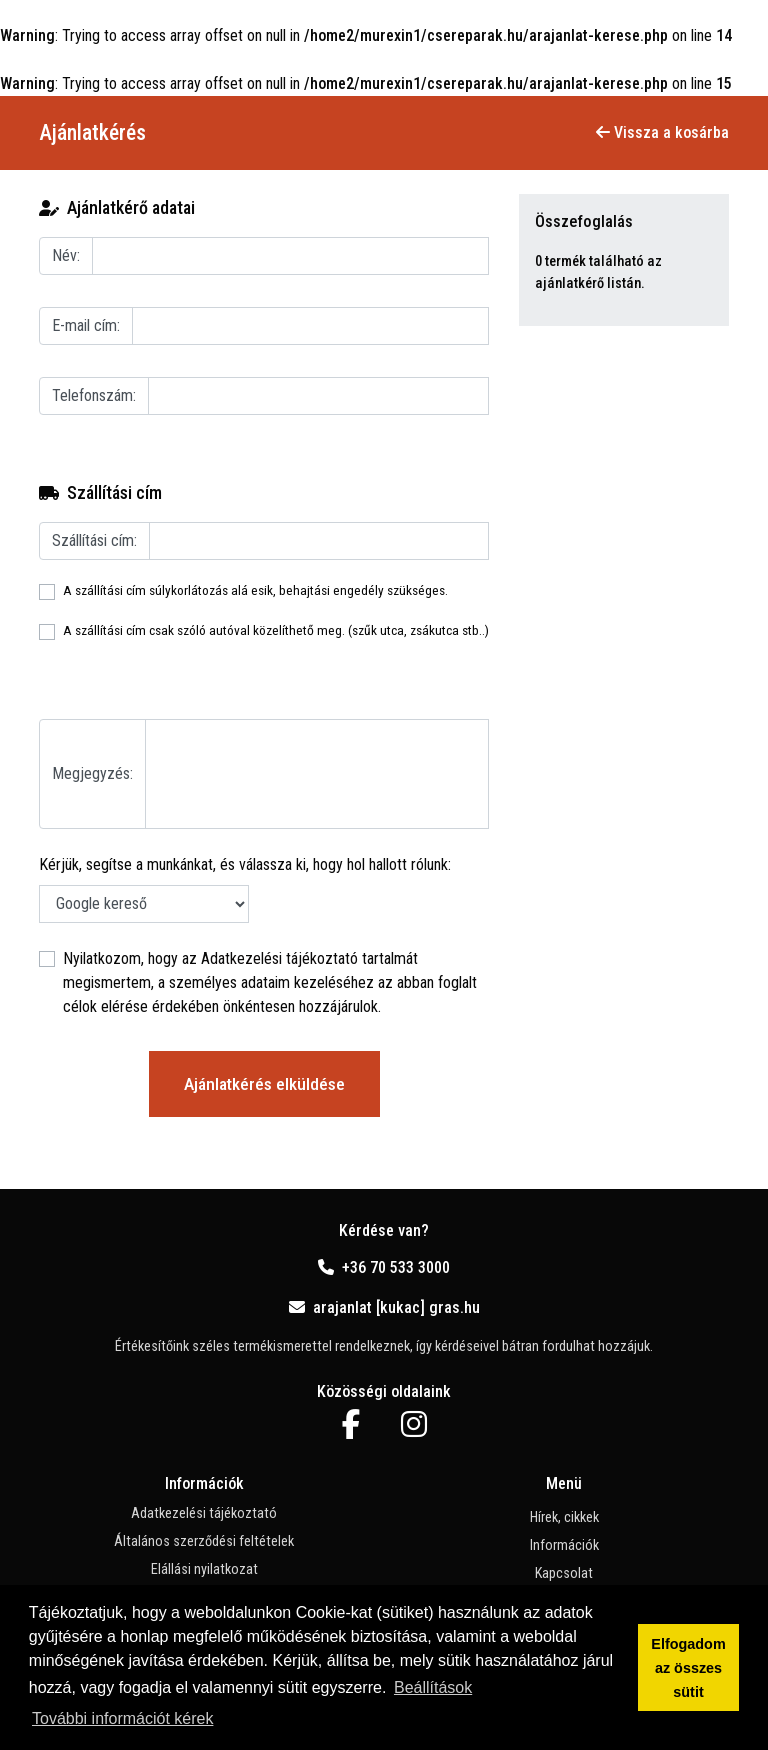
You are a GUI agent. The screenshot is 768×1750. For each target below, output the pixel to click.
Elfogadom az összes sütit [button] (688, 1668)
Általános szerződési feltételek (204, 1541)
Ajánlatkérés (92, 132)
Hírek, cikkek (564, 1517)
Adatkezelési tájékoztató (279, 958)
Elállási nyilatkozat (204, 1569)
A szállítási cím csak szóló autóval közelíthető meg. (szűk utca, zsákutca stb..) (276, 630)
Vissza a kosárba (662, 132)
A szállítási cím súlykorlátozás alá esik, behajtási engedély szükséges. (255, 590)
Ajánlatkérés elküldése (264, 1084)
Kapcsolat (564, 1573)
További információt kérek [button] (122, 1718)
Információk (564, 1545)
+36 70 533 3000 (384, 1267)
